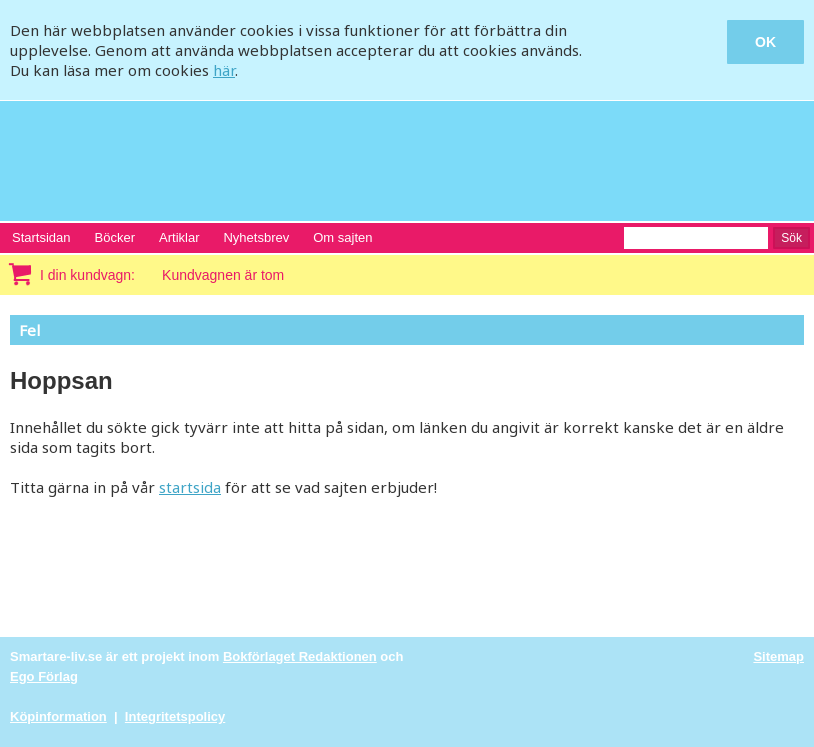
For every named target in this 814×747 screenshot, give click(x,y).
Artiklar (179, 237)
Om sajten (342, 237)
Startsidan (41, 237)
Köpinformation (58, 716)
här (224, 70)
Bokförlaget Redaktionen (300, 656)
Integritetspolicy (175, 716)
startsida (190, 487)
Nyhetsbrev (256, 237)
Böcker (115, 237)
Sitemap (778, 656)
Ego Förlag (44, 676)
